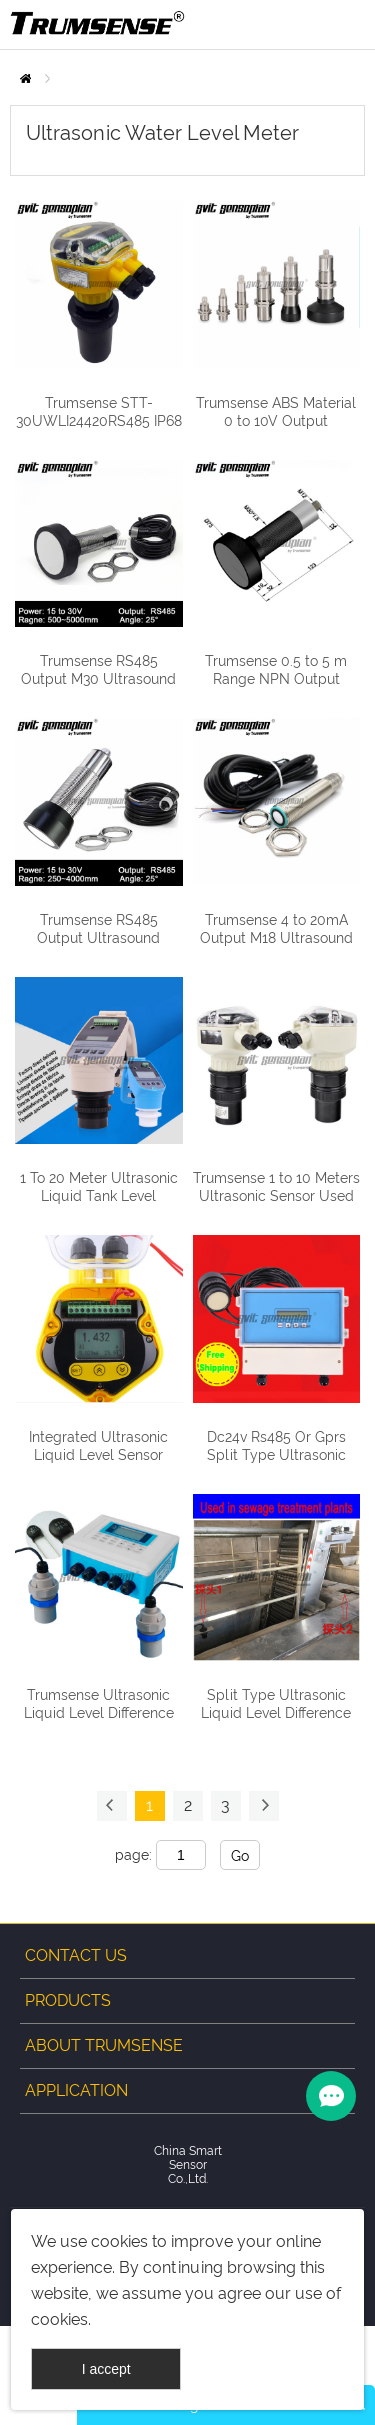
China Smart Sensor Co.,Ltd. (188, 2165)
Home (25, 78)
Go (240, 1856)
